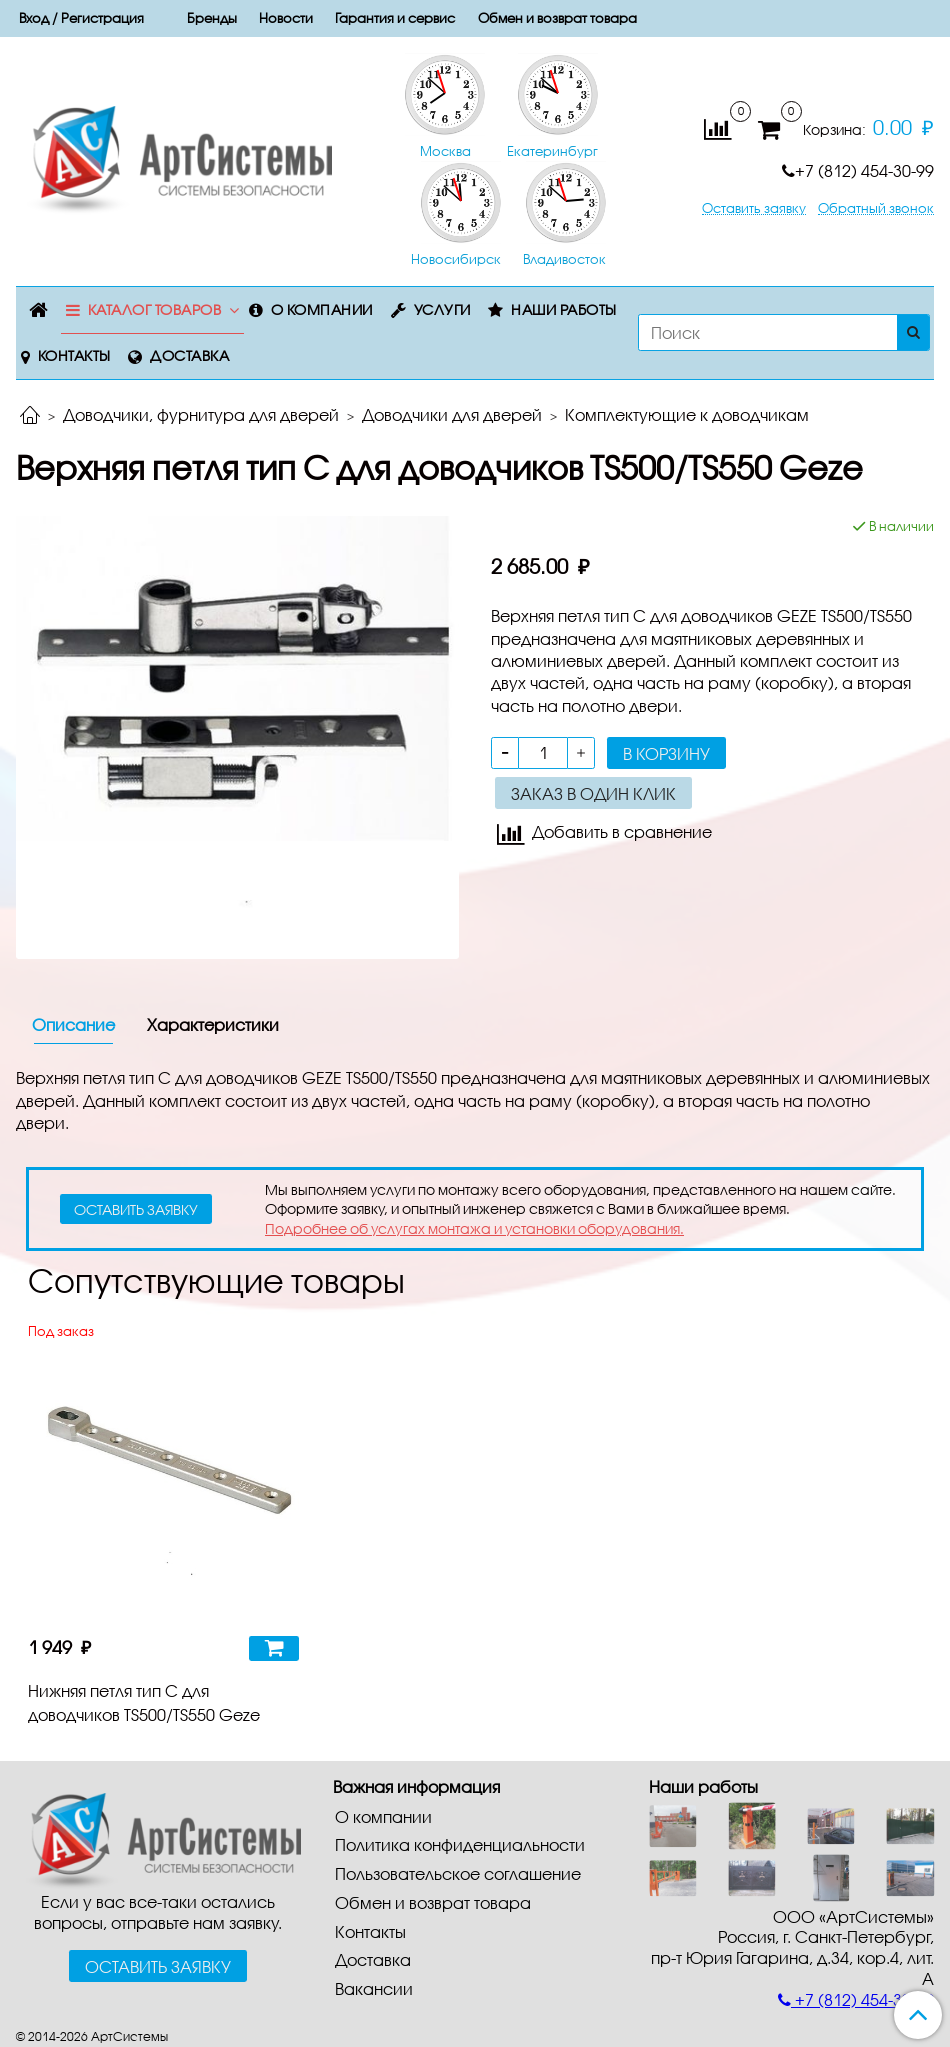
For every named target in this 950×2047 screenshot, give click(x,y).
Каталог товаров (155, 309)
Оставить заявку (754, 208)
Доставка (189, 355)
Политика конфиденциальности (460, 1844)
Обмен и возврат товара (557, 18)
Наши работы (564, 309)
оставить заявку (136, 1209)
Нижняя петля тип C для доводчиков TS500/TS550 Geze (144, 1702)
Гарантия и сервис (395, 18)
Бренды (212, 18)
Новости (286, 18)
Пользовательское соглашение (458, 1873)
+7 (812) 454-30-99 (858, 170)
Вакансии (374, 1988)
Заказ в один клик (593, 793)
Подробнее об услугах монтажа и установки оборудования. (474, 1228)
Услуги (442, 309)
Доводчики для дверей (452, 414)
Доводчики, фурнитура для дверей (201, 414)
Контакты (74, 355)
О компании (322, 309)
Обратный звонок (876, 208)
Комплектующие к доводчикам (687, 414)
